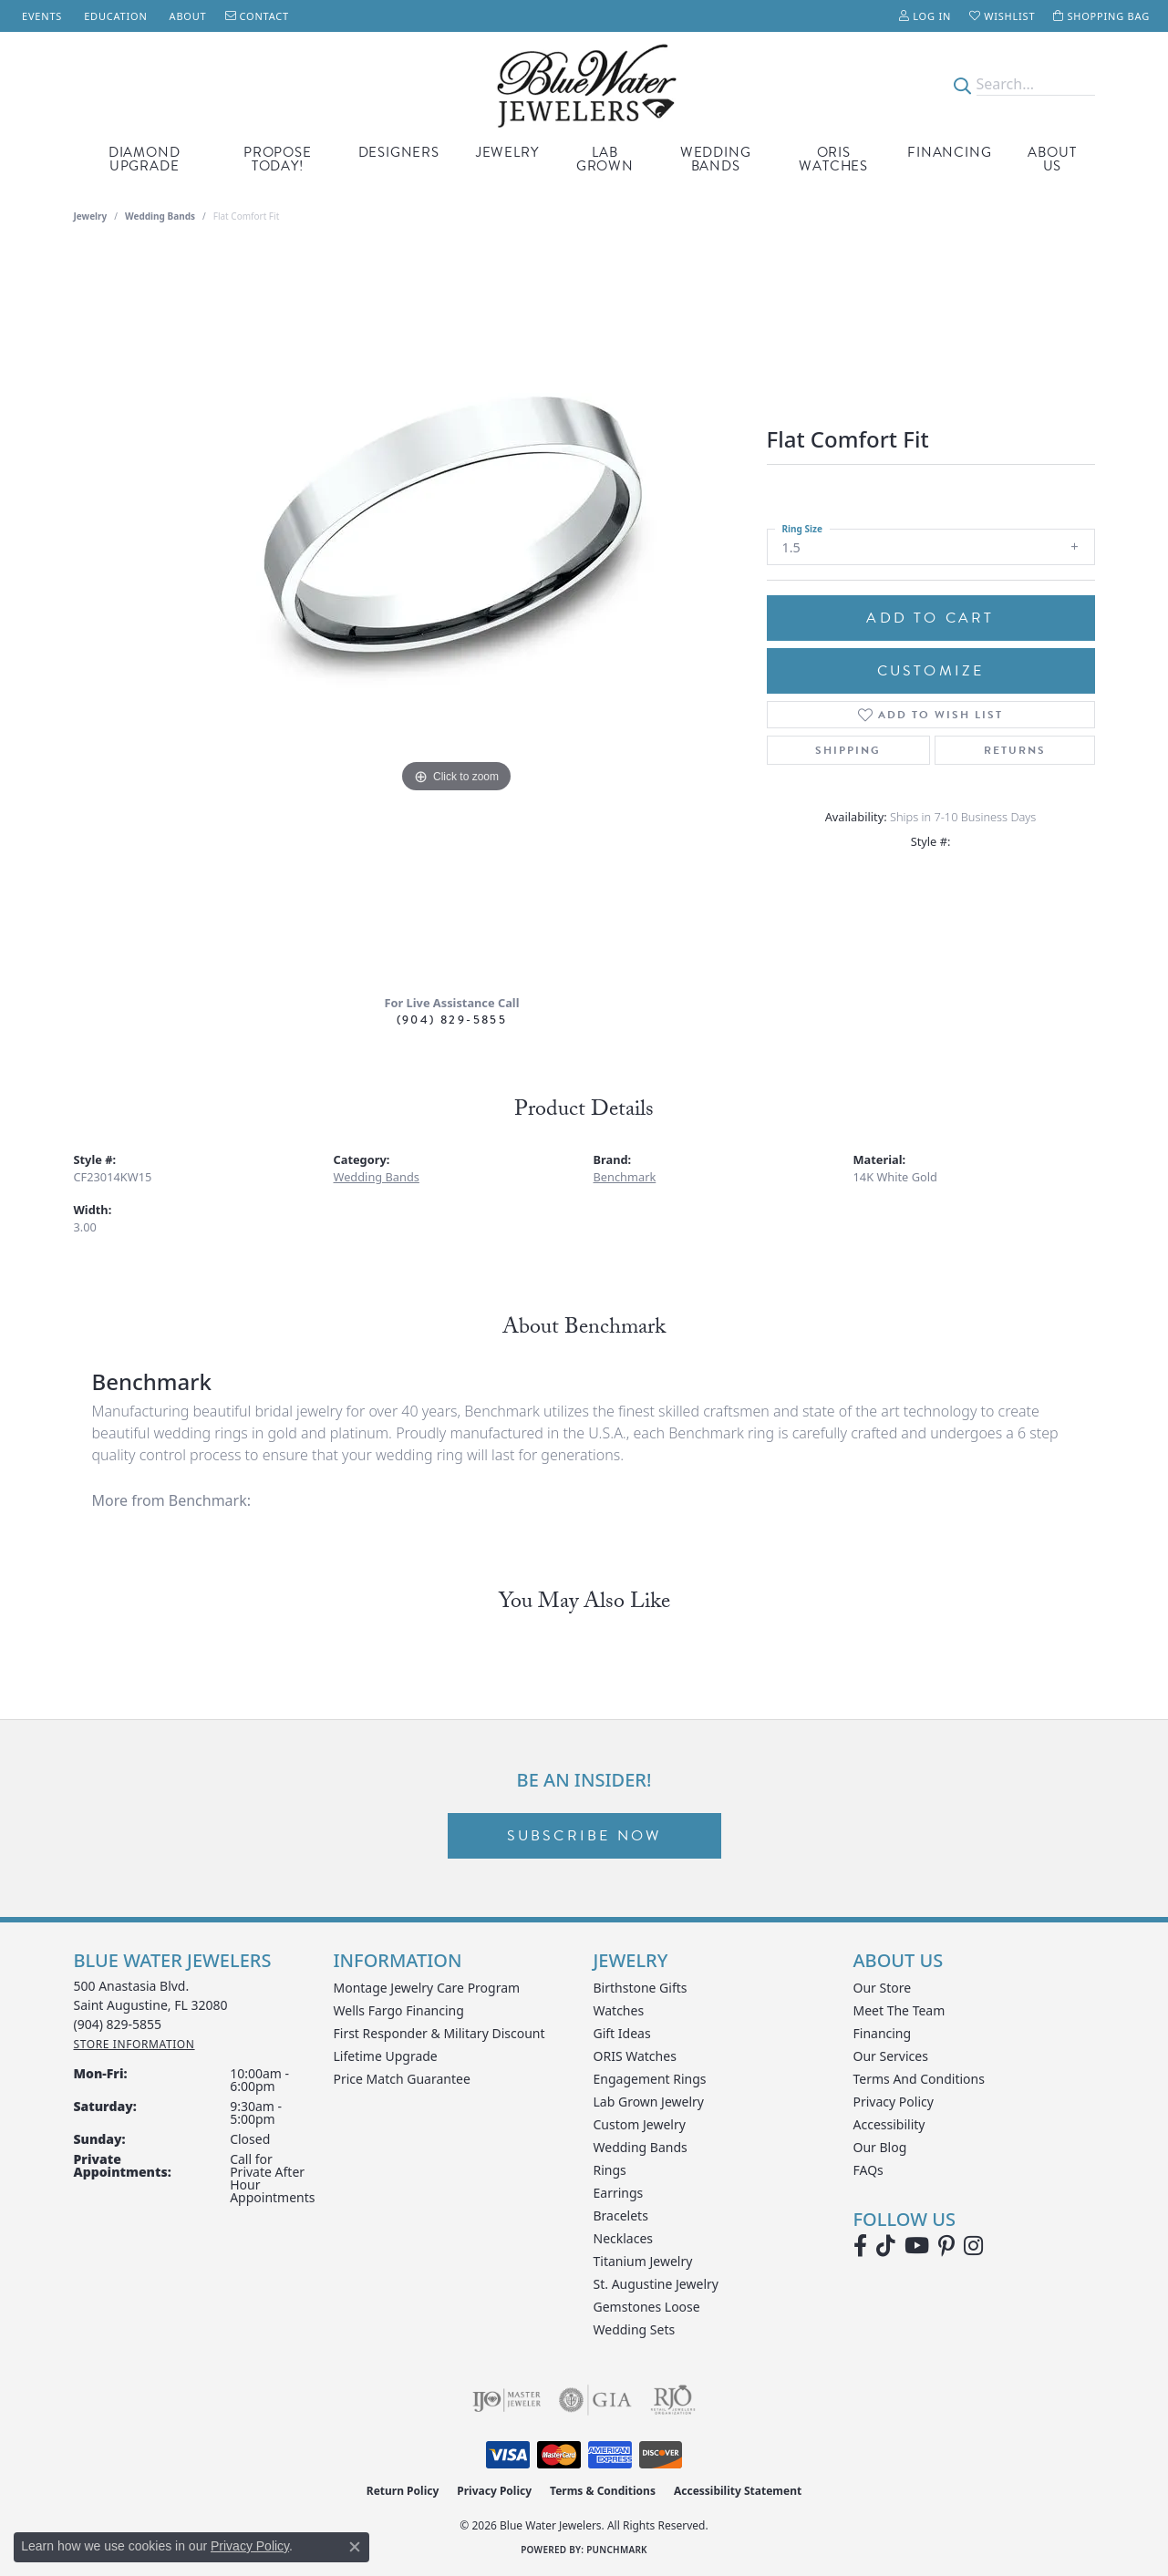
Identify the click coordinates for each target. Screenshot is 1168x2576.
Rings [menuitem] (610, 2170)
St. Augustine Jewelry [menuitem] (656, 2284)
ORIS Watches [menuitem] (635, 2056)
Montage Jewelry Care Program (427, 1987)
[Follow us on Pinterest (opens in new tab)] (946, 2246)
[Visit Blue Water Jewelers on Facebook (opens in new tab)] (860, 2246)
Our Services (890, 2056)
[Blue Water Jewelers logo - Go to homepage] (584, 84)
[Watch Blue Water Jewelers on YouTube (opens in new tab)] (916, 2246)
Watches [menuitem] (619, 2010)
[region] (456, 615)
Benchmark (625, 1177)
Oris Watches (833, 159)
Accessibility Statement (737, 2491)
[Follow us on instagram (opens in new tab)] (973, 2246)
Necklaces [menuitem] (624, 2238)
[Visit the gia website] (595, 2400)
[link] (40, 16)
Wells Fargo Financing (399, 2010)
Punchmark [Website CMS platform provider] (616, 2549)
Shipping (848, 750)
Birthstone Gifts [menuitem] (640, 1987)
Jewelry (507, 152)
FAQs (868, 2170)
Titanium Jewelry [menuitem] (643, 2261)
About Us (1052, 159)
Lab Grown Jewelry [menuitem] (649, 2101)
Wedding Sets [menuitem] (635, 2329)
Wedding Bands (715, 159)
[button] (925, 16)
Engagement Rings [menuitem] (650, 2078)
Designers (398, 152)
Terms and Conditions (919, 2078)
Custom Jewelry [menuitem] (640, 2124)
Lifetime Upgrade (386, 2056)
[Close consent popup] (354, 2546)
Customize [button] (931, 671)
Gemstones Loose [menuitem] (647, 2306)
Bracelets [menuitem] (621, 2215)
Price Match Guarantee (402, 2078)
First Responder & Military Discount (439, 2033)
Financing (949, 152)
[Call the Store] (118, 2024)
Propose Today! (277, 159)
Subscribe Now (584, 1836)
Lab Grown (605, 159)
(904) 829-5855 (452, 1019)
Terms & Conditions (603, 2491)
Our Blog (880, 2147)
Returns (1015, 750)
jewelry (91, 216)
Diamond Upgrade (145, 159)
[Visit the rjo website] (673, 2400)
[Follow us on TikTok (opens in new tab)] (885, 2246)
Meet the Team (899, 2010)
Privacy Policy (893, 2101)
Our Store (882, 1987)
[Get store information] (134, 2044)
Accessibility (889, 2124)
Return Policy (403, 2491)
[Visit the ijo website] (506, 2400)
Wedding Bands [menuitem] (640, 2147)
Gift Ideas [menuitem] (622, 2033)
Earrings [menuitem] (619, 2192)
